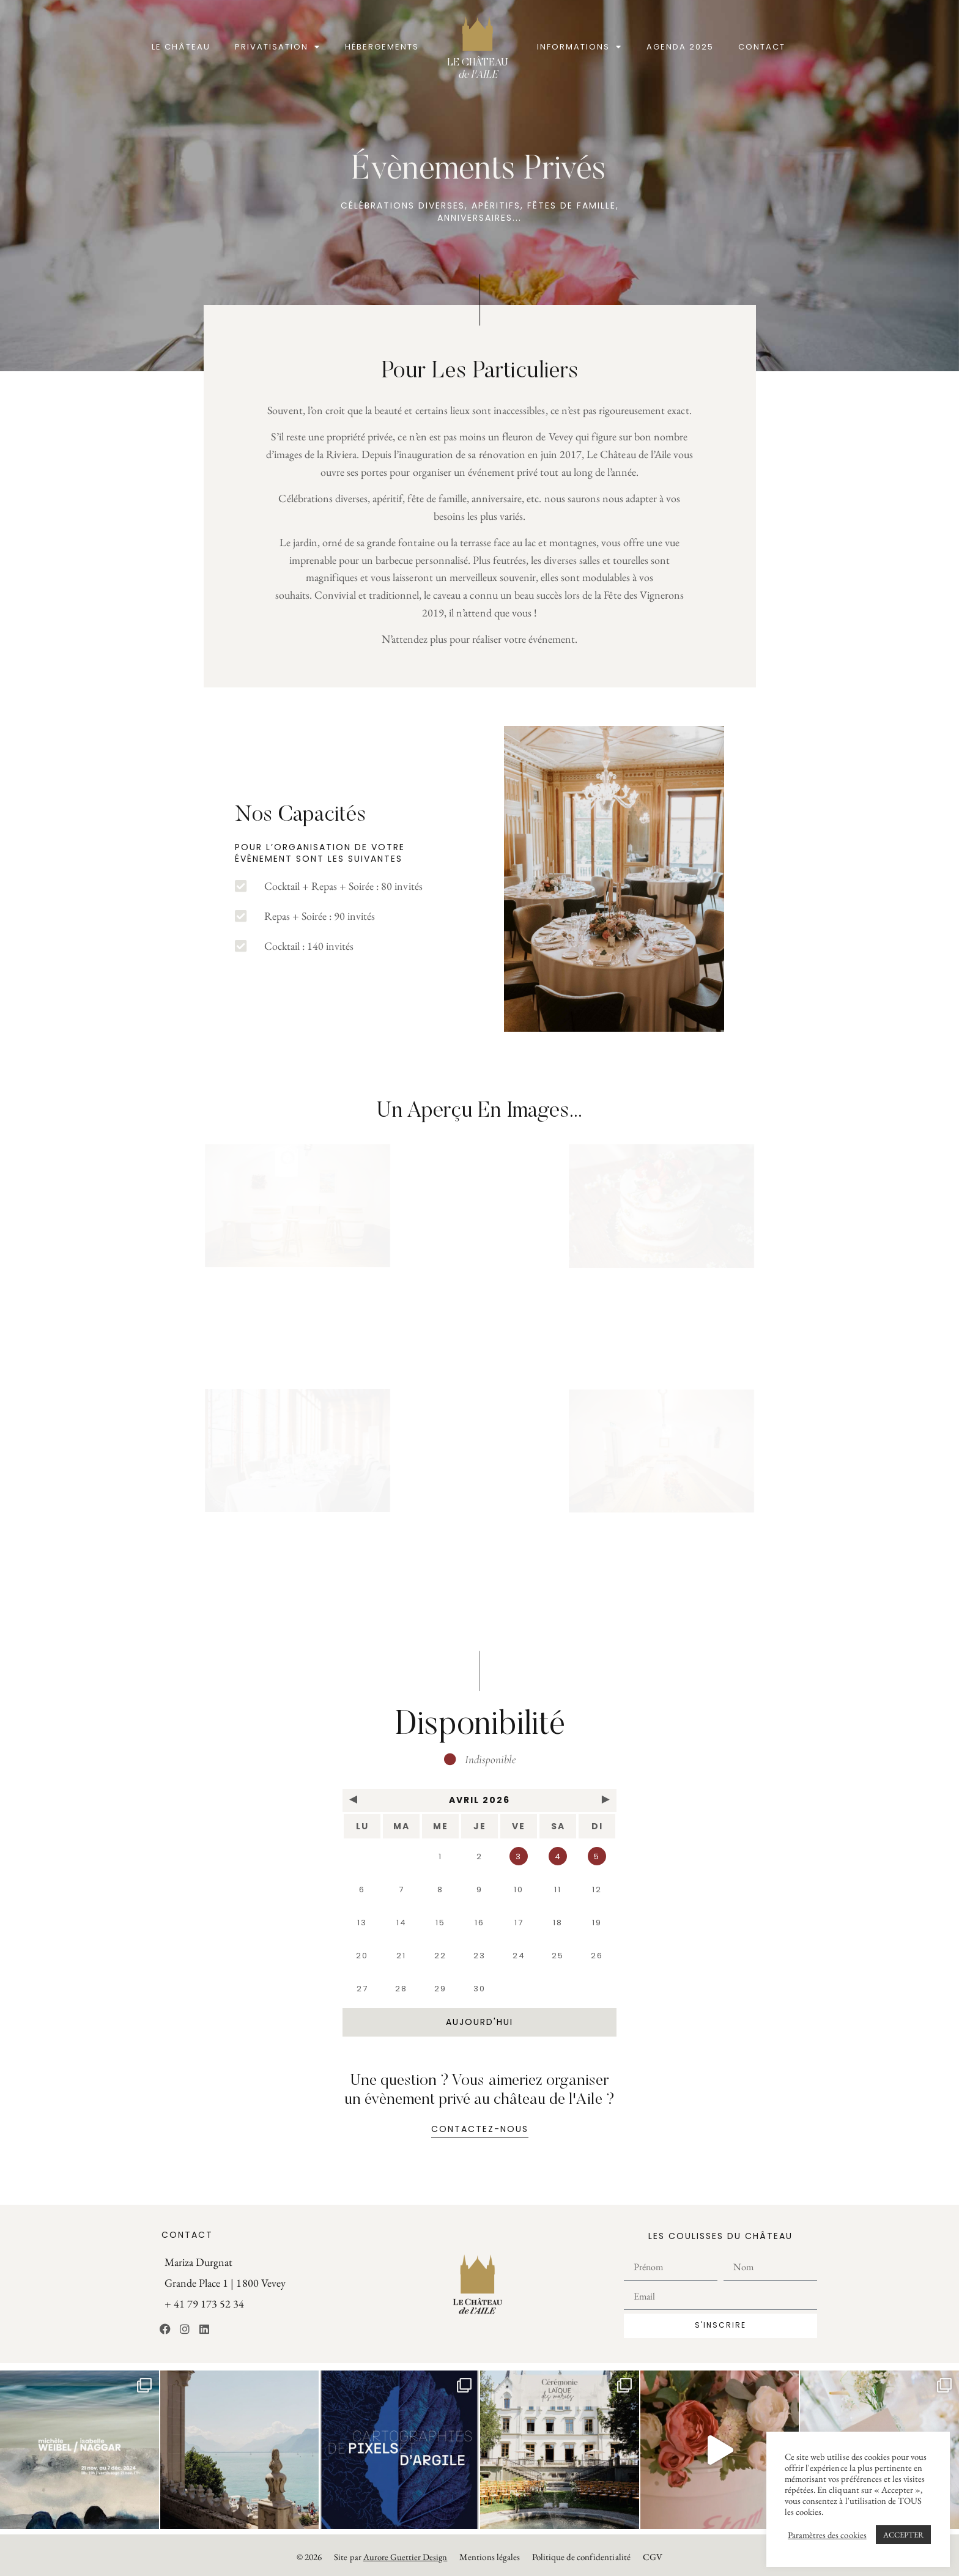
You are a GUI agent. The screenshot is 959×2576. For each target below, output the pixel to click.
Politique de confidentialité (581, 2557)
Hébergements (382, 47)
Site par (390, 2557)
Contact (761, 47)
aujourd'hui (479, 2022)
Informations (579, 47)
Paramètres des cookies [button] (827, 2535)
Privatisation (277, 47)
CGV (652, 2557)
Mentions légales (489, 2557)
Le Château (181, 47)
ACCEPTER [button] (903, 2535)
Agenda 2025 (680, 47)
